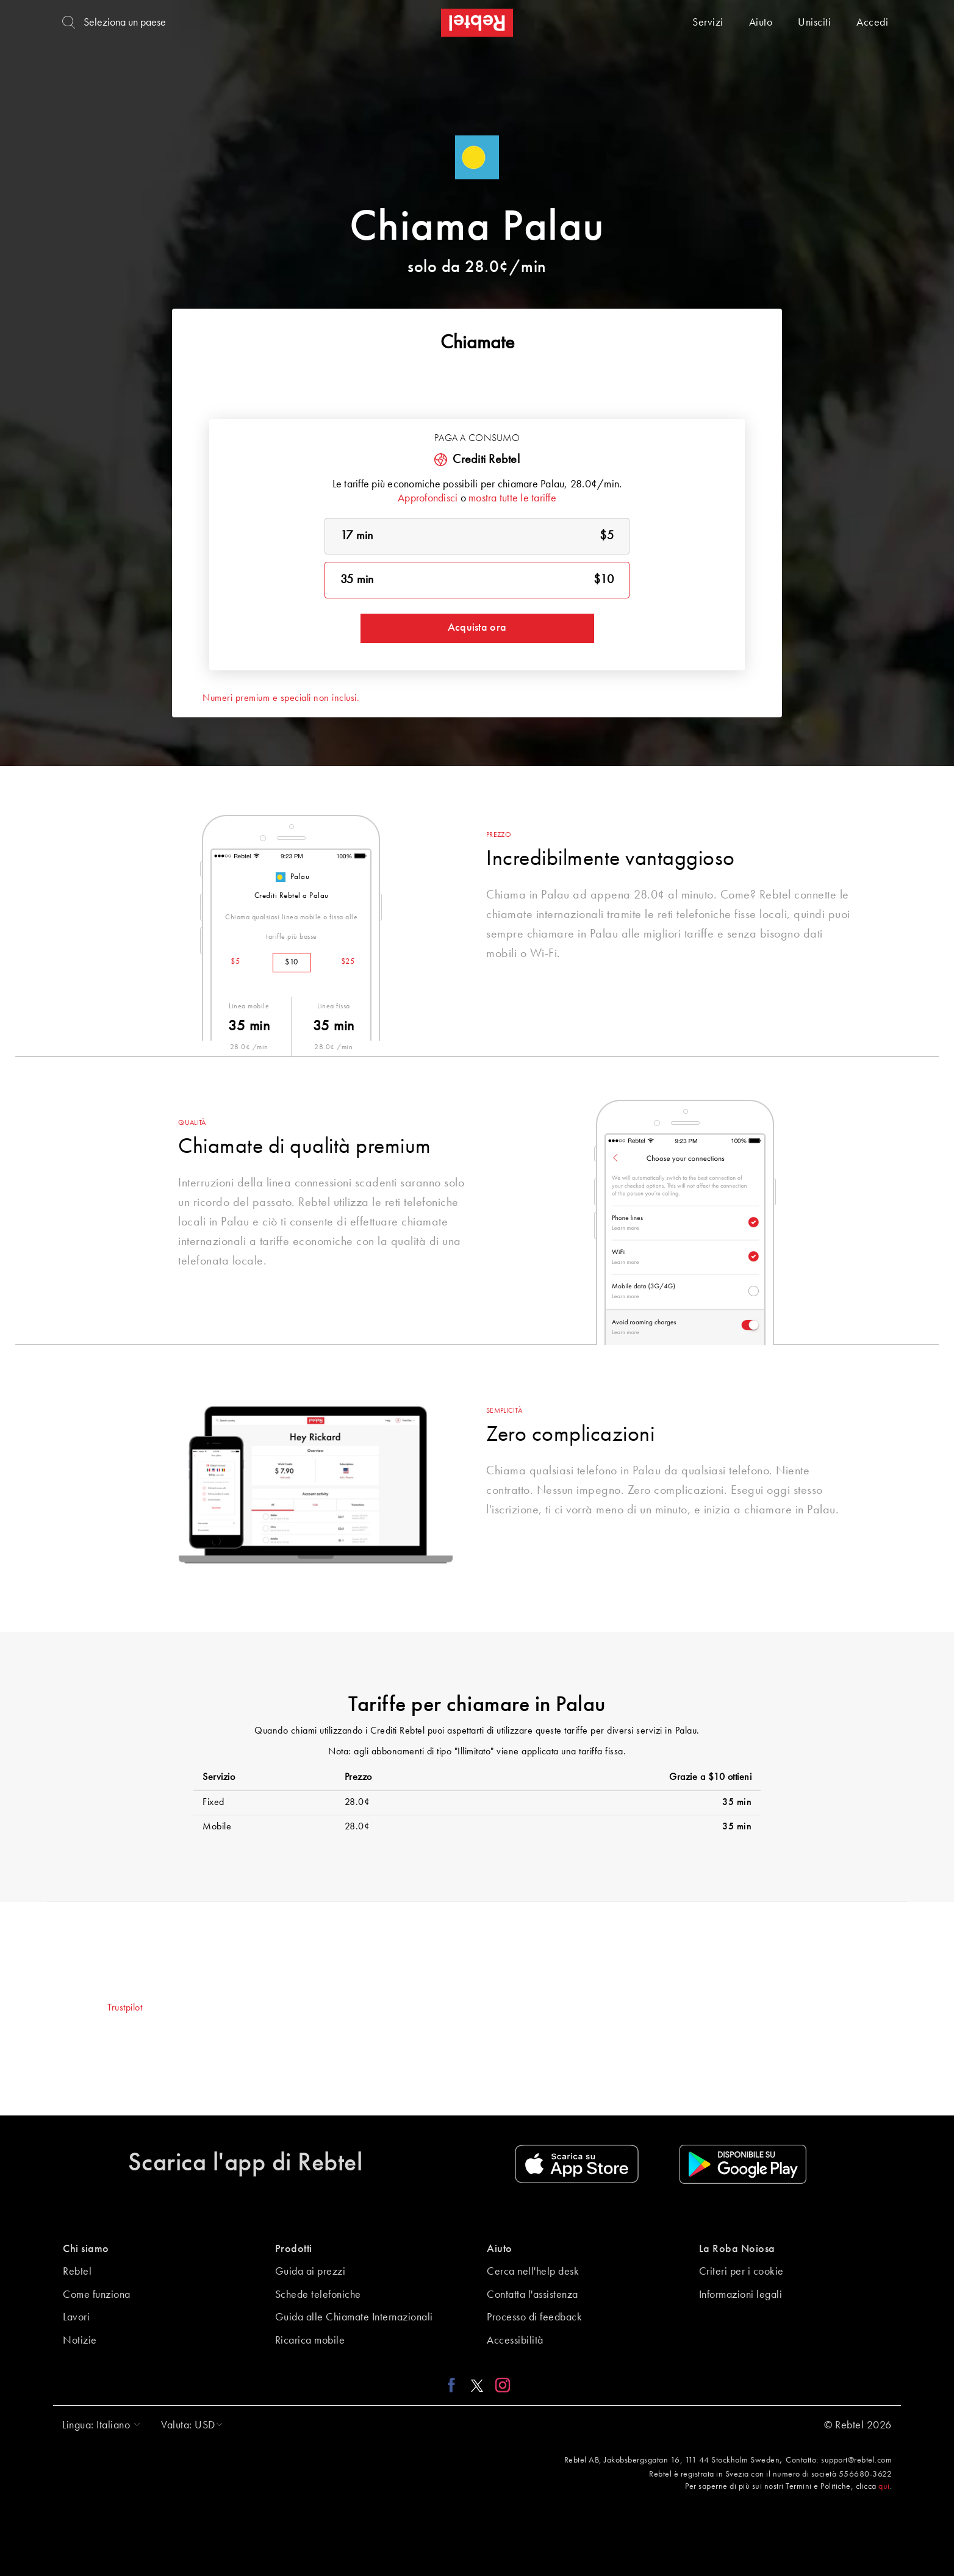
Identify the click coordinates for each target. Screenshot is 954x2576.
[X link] (477, 2385)
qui (884, 2486)
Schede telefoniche (318, 2294)
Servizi (707, 22)
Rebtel (77, 2271)
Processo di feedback (534, 2317)
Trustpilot (124, 2008)
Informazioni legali (741, 2294)
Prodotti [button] (293, 2249)
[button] (98, 2425)
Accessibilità (515, 2340)
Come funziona (97, 2294)
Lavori (76, 2317)
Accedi (872, 22)
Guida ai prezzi (310, 2271)
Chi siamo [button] (86, 2249)
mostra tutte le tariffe (512, 498)
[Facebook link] (454, 2385)
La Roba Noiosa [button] (737, 2249)
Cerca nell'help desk (533, 2271)
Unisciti (814, 22)
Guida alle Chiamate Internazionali (354, 2317)
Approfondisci (427, 498)
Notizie (80, 2340)
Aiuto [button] (499, 2249)
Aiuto (761, 22)
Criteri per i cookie (741, 2271)
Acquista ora (477, 627)
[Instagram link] (500, 2385)
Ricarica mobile (310, 2340)
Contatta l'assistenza (532, 2294)
